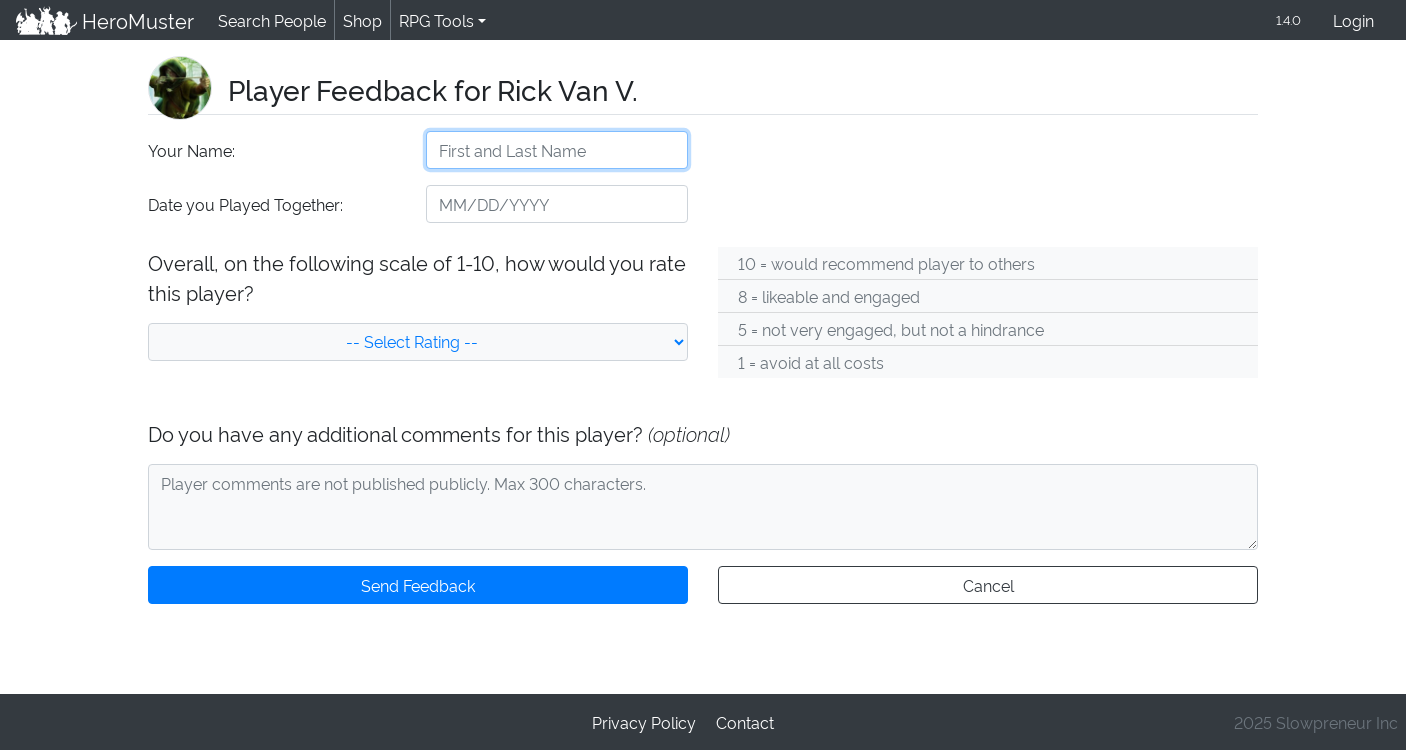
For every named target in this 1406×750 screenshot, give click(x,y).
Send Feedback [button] (418, 586)
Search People (269, 20)
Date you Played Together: (244, 205)
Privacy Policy (645, 721)
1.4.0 (1287, 20)
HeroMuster (103, 21)
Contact (744, 721)
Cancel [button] (987, 586)
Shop (359, 20)
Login (1353, 21)
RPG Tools (432, 20)
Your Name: (190, 151)
